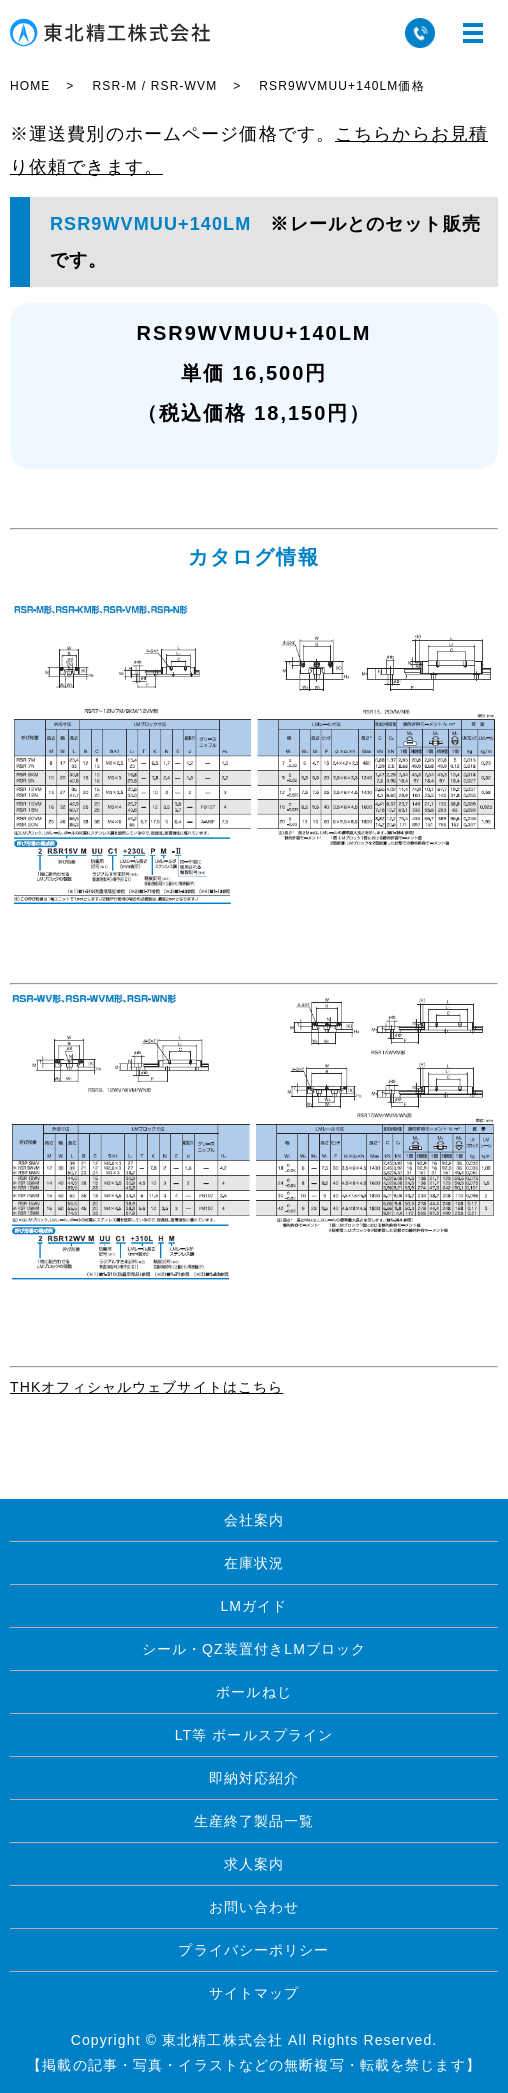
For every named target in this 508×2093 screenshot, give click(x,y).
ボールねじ (254, 1692)
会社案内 (254, 1520)
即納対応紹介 (254, 1778)
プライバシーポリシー (253, 1950)
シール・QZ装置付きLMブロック (254, 1649)
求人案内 (254, 1864)
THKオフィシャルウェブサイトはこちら (146, 1387)
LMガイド (253, 1606)
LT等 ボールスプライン (254, 1735)
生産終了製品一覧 (254, 1821)
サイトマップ (254, 1993)
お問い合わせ (254, 1907)
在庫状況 (254, 1563)
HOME (30, 86)
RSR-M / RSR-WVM (154, 86)
